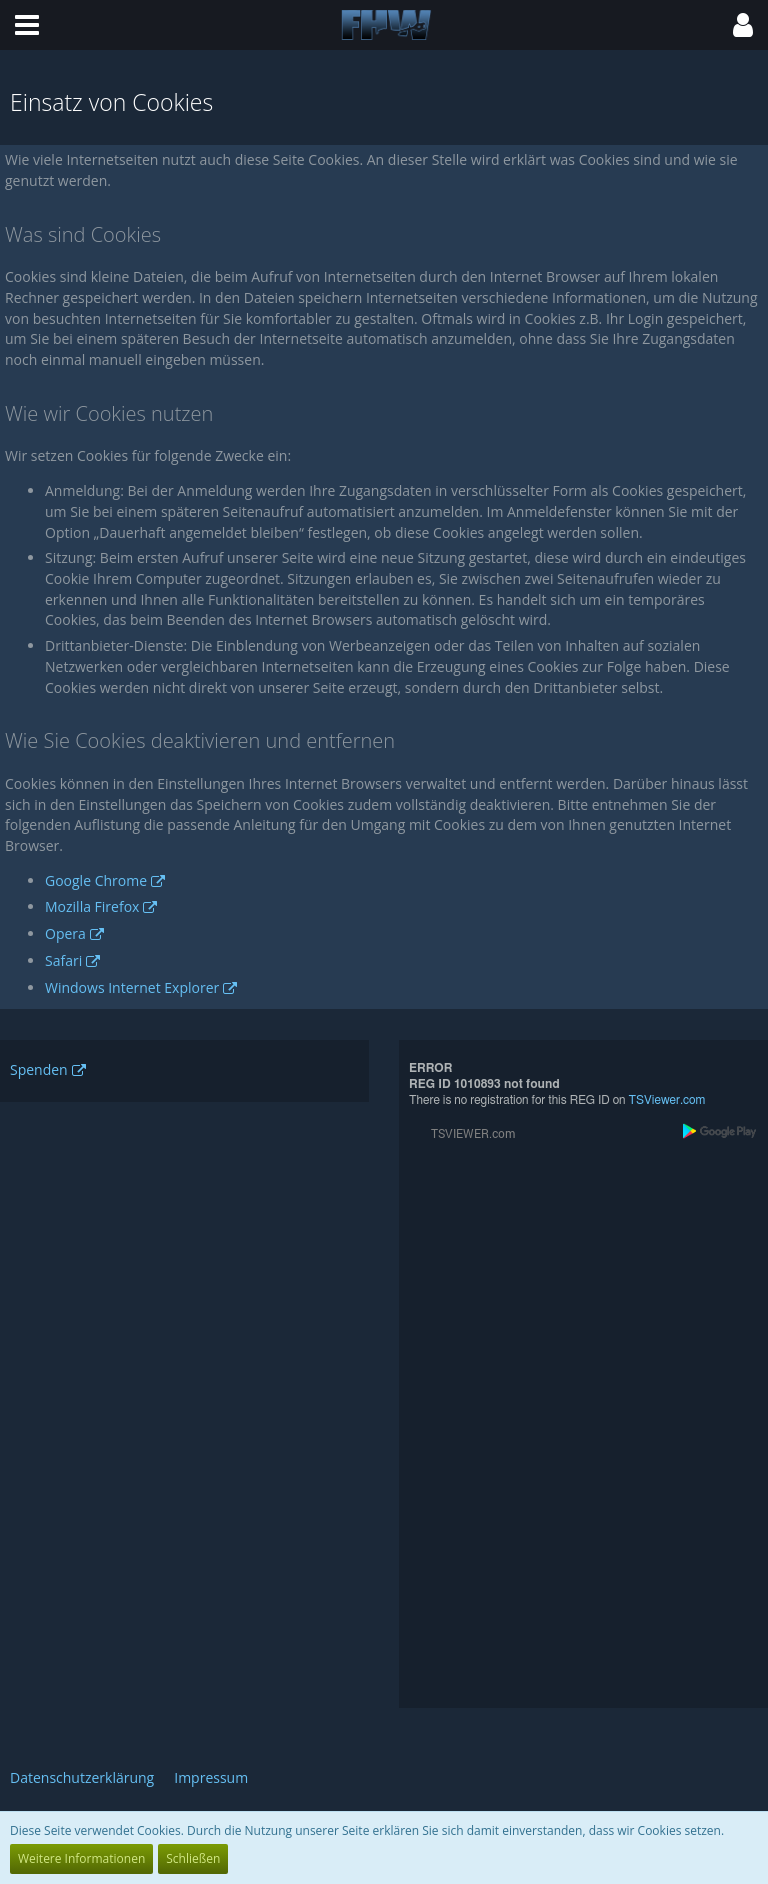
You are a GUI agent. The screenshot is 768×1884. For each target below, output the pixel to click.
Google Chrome (96, 880)
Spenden (39, 1069)
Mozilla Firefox (92, 906)
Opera (65, 933)
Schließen (193, 1858)
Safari (63, 960)
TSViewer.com (667, 1100)
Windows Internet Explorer (132, 987)
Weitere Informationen (81, 1858)
